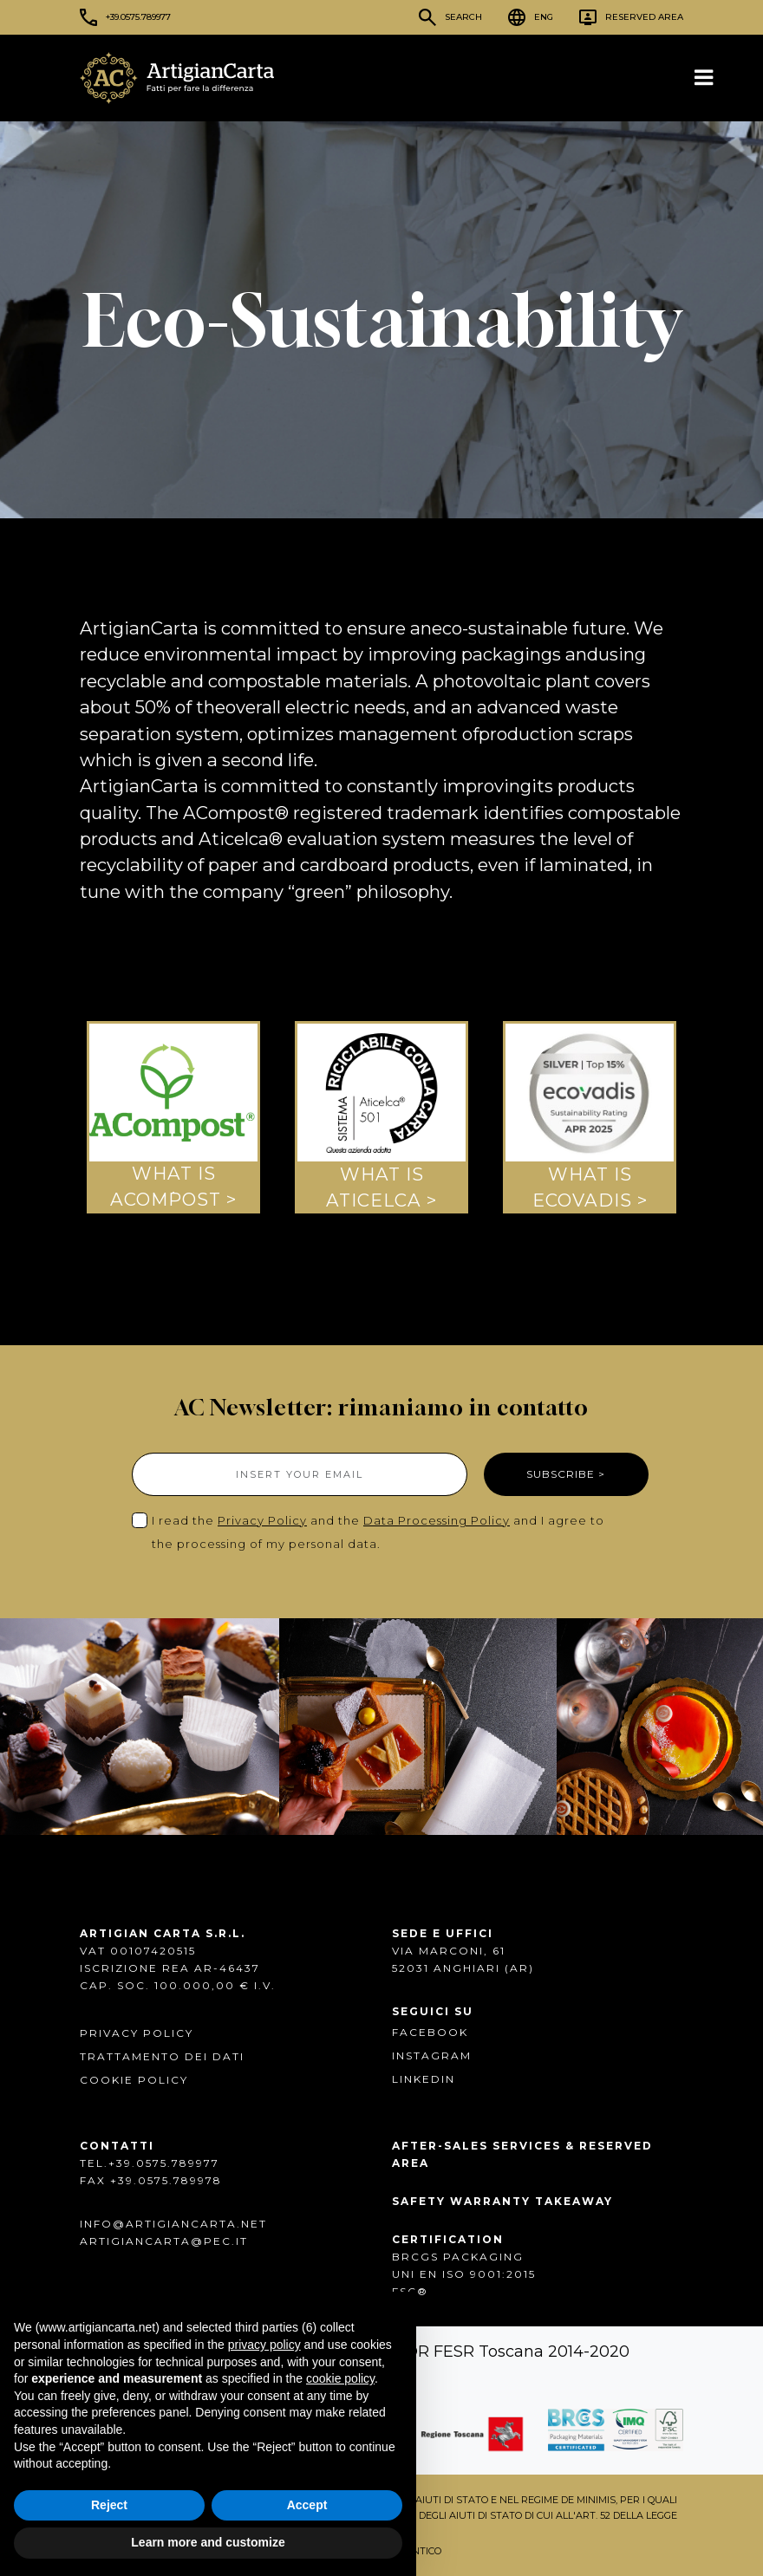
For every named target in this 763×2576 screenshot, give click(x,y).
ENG (543, 17)
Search (463, 17)
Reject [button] (109, 2505)
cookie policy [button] (340, 2378)
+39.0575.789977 (138, 17)
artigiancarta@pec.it (164, 2240)
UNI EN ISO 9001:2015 (464, 2273)
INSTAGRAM (432, 2055)
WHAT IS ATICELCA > (381, 1186)
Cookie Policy (134, 2079)
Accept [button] (307, 2505)
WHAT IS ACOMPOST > (173, 1186)
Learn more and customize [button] (207, 2542)
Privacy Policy (262, 1520)
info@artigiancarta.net (173, 2223)
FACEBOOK (430, 2032)
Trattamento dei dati (162, 2056)
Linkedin (423, 2078)
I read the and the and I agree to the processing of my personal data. (378, 1532)
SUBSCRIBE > (565, 1473)
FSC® (410, 2291)
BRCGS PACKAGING (458, 2256)
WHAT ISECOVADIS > (590, 1186)
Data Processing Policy (436, 1520)
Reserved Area (644, 17)
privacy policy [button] (264, 2345)
